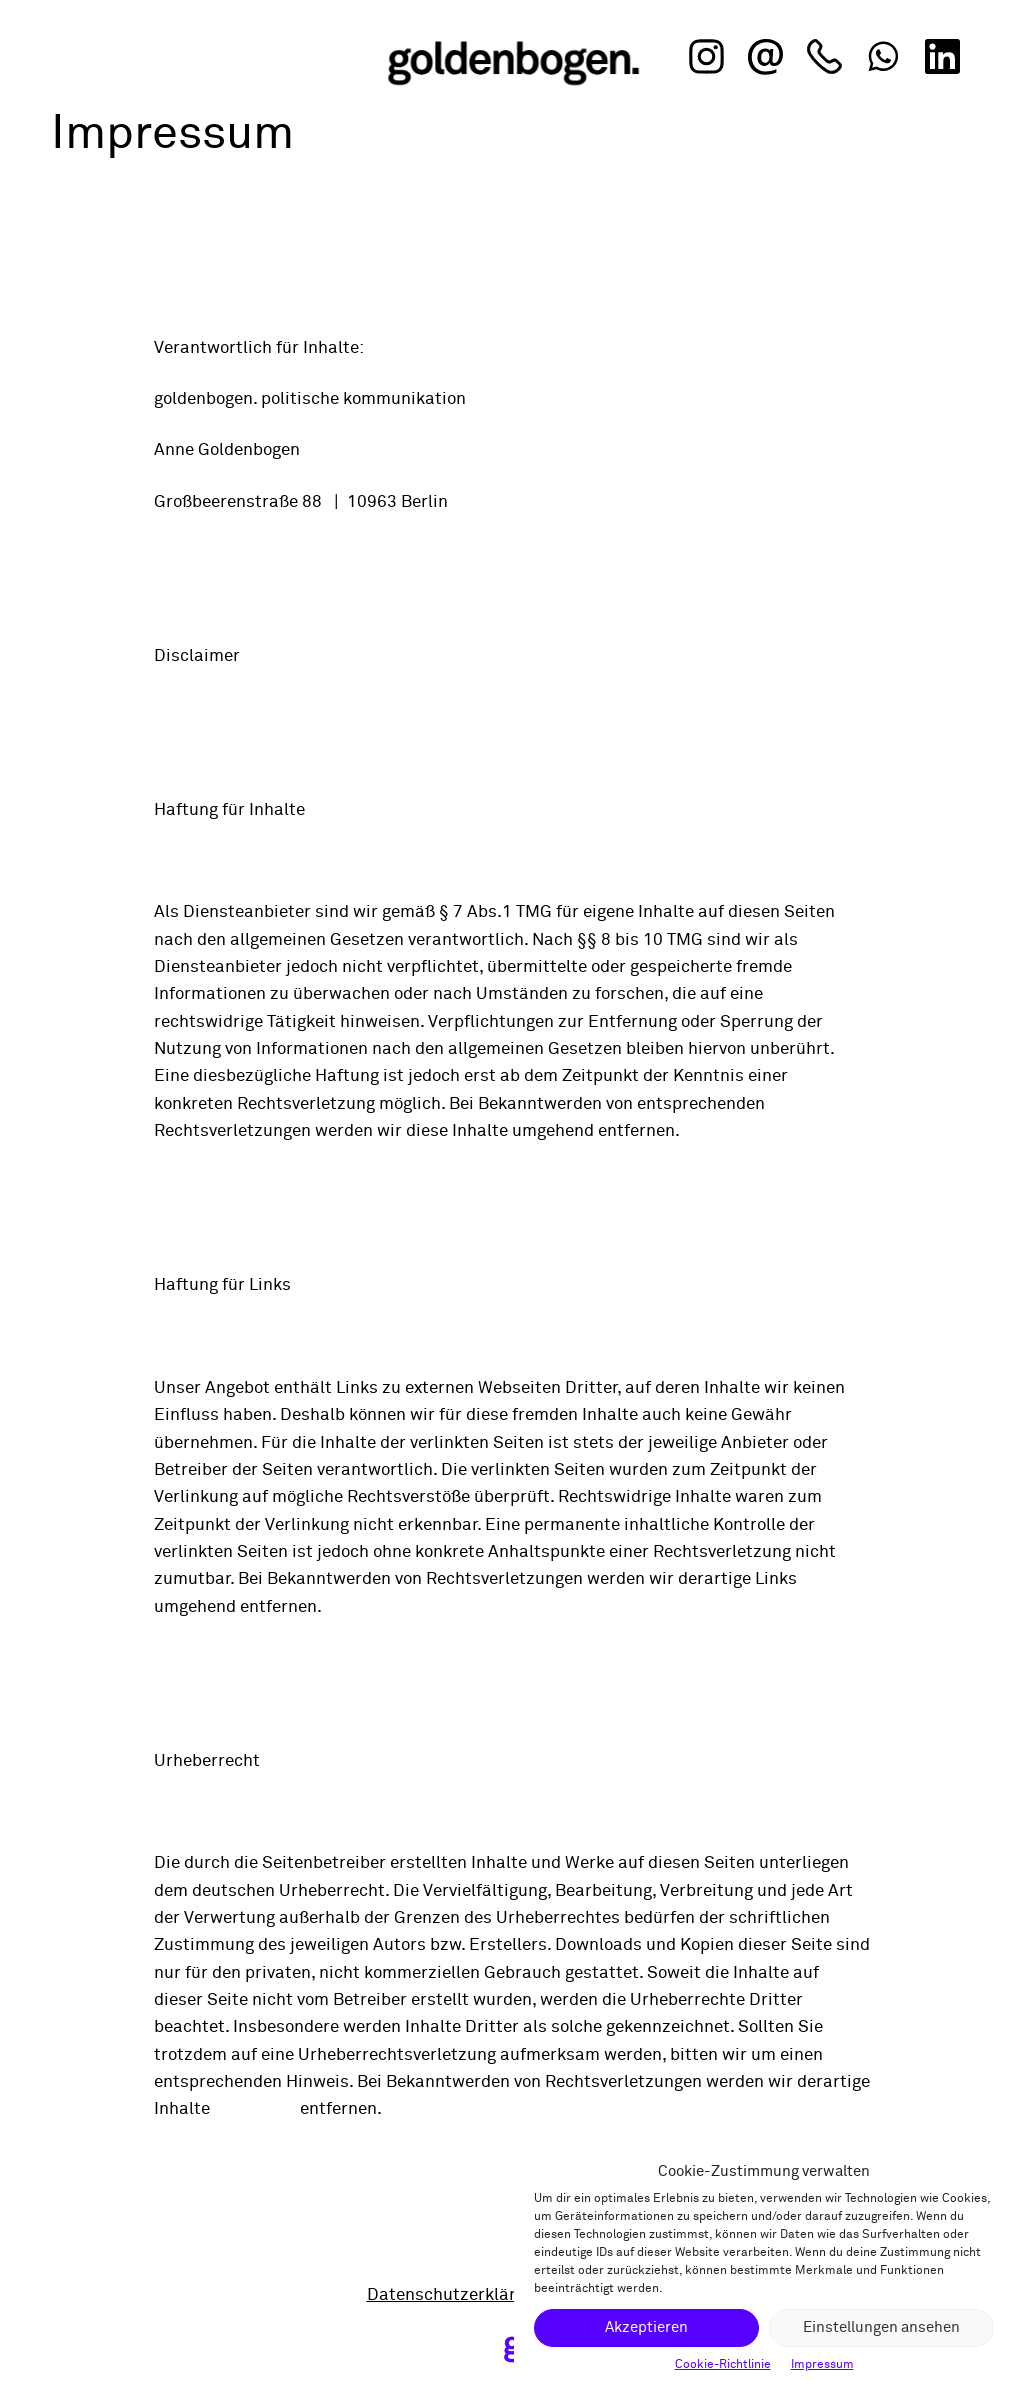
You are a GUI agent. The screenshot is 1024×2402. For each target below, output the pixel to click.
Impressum (822, 2365)
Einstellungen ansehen (881, 2327)
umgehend (255, 2109)
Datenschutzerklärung (456, 2295)
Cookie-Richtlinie (723, 2365)
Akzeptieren (646, 2327)
